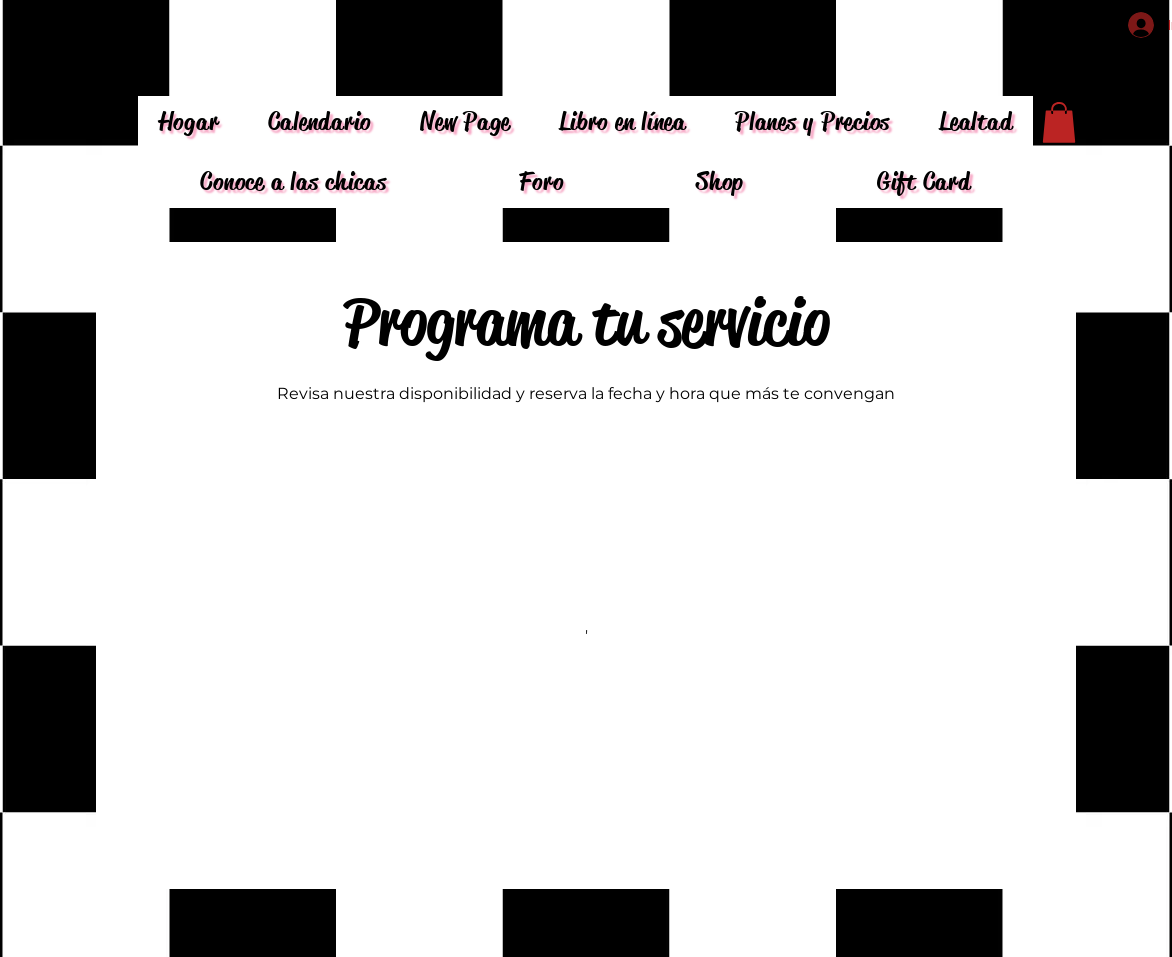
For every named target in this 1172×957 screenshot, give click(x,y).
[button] (1059, 122)
